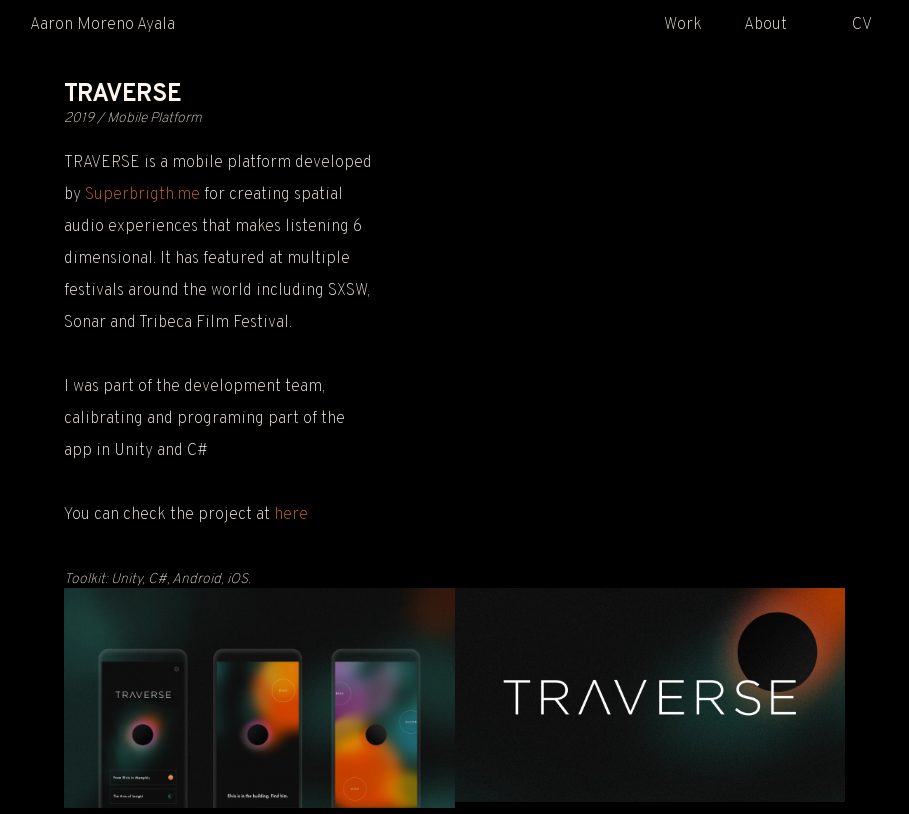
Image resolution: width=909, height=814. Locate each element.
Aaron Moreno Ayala (102, 25)
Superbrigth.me (142, 195)
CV (862, 25)
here (291, 515)
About (765, 25)
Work (683, 25)
